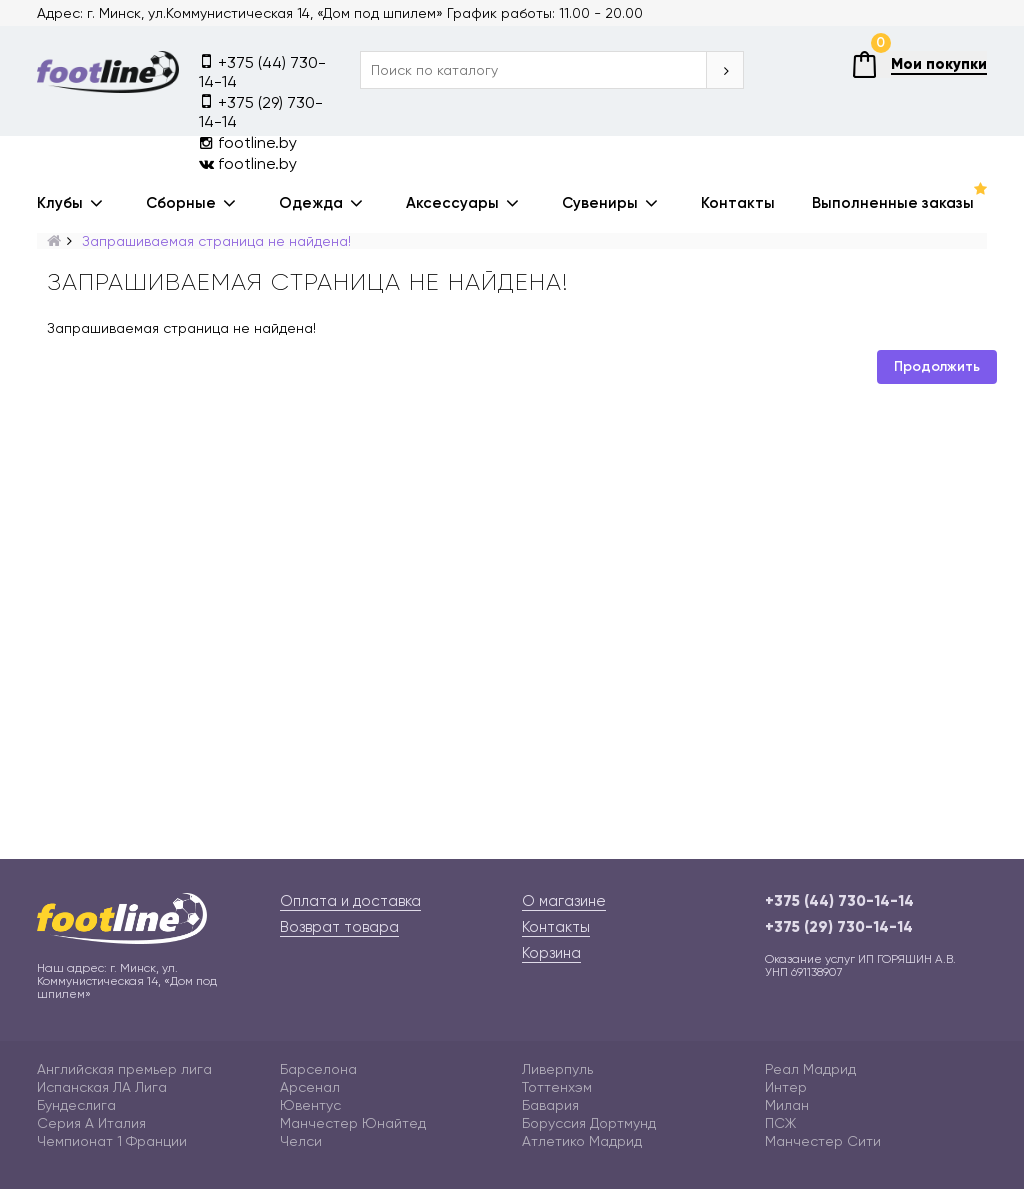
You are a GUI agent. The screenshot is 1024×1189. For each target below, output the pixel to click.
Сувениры (600, 203)
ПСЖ (780, 1123)
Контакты (738, 203)
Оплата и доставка (350, 901)
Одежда (311, 203)
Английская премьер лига (124, 1069)
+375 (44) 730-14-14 (262, 71)
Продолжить (937, 366)
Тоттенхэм (557, 1087)
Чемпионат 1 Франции (112, 1141)
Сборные (181, 203)
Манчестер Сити (823, 1141)
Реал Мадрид (810, 1069)
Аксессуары (452, 203)
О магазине (564, 901)
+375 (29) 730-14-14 (261, 111)
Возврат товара (339, 927)
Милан (787, 1105)
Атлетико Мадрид (582, 1141)
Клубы (60, 203)
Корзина (551, 953)
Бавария (550, 1105)
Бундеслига (76, 1105)
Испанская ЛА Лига (102, 1087)
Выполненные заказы (893, 203)
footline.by (248, 142)
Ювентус (310, 1105)
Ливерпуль (557, 1069)
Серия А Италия (91, 1123)
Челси (301, 1141)
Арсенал (310, 1087)
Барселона (318, 1069)
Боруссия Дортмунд (589, 1123)
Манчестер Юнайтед (353, 1123)
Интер (786, 1087)
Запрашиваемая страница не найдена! (216, 241)
